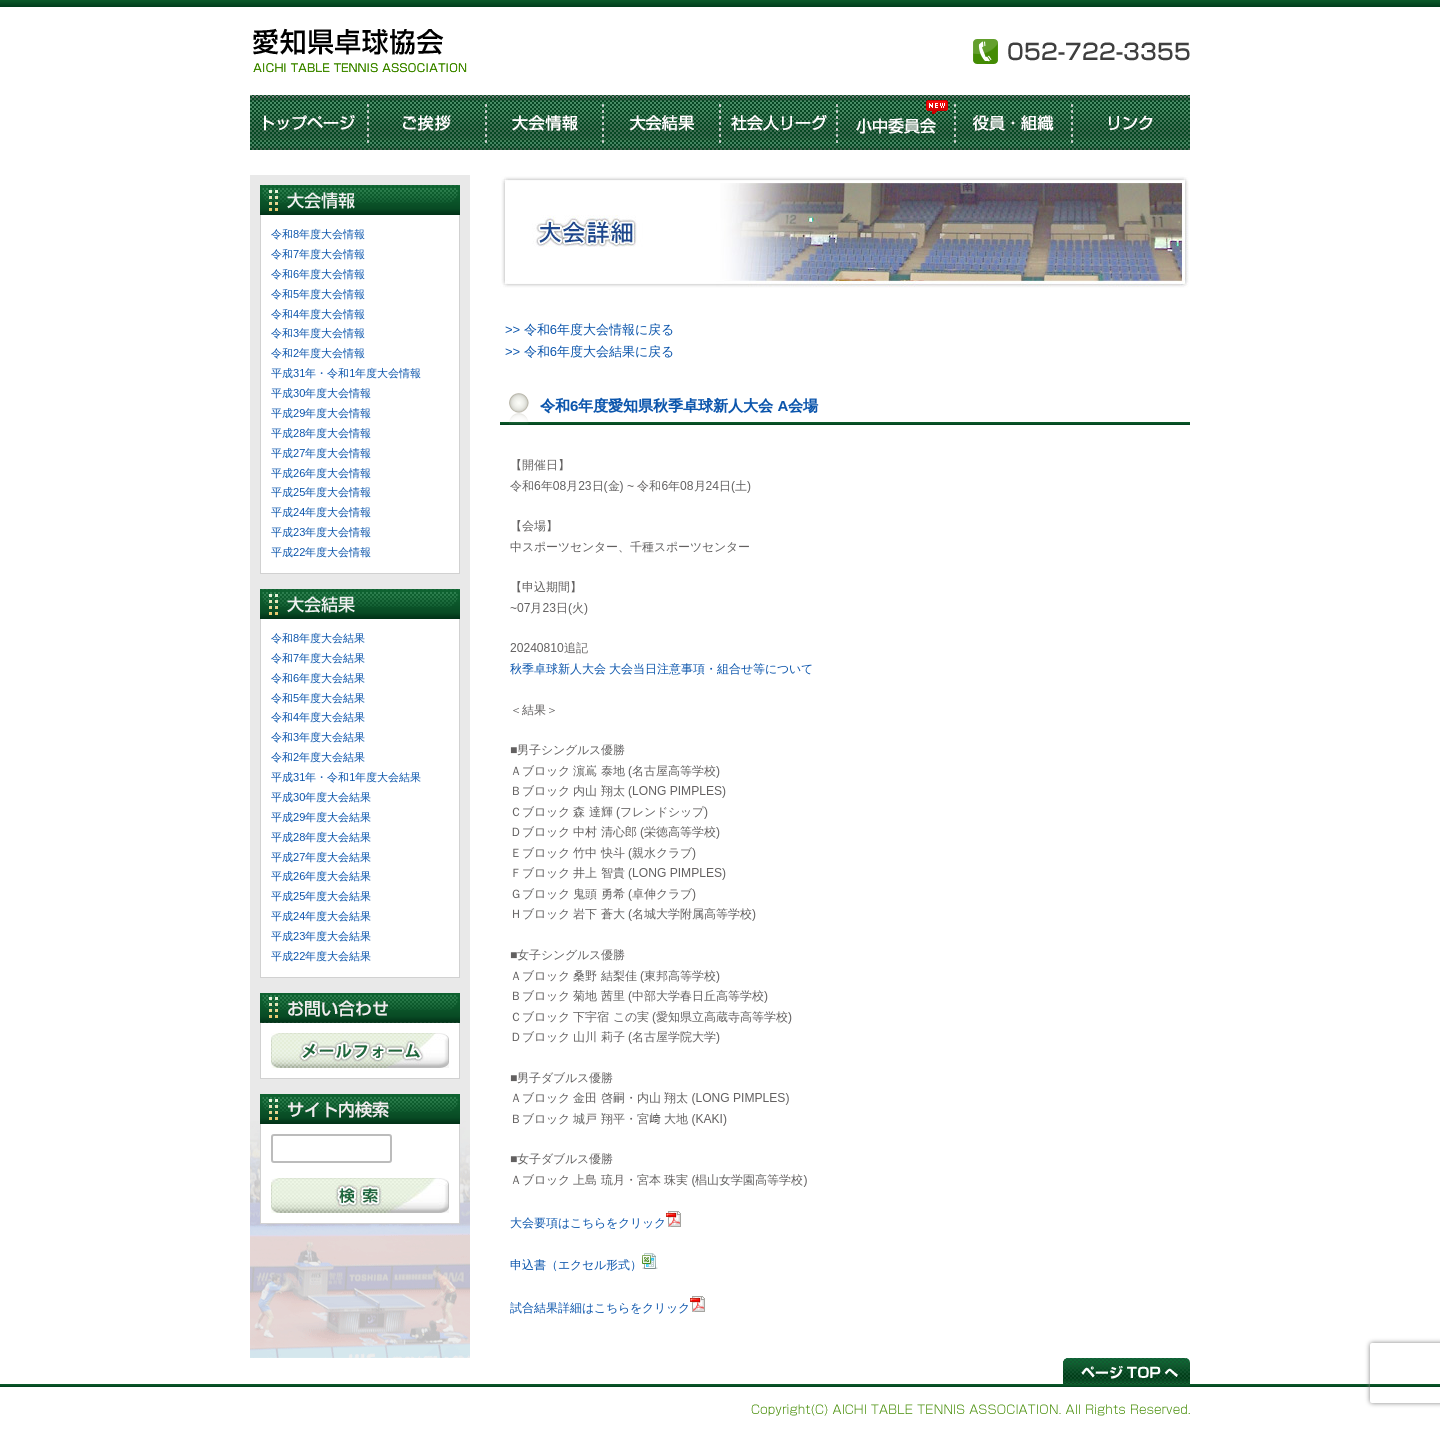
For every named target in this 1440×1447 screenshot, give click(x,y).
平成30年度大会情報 (321, 393)
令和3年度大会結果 (318, 737)
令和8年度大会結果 (318, 638)
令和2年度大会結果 (318, 757)
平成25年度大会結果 (321, 896)
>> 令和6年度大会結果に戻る (589, 351)
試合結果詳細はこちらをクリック (600, 1308)
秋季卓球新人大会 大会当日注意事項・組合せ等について (661, 669)
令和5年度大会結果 (318, 698)
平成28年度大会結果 (321, 837)
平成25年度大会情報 (321, 492)
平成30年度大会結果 (321, 797)
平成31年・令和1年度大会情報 (346, 373)
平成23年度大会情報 (321, 532)
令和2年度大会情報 (318, 353)
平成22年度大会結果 (321, 956)
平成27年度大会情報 (321, 453)
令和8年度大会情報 (318, 234)
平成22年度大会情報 (321, 552)
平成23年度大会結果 (321, 936)
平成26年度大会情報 (321, 473)
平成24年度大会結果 (321, 916)
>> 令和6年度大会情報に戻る (589, 329)
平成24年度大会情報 (321, 512)
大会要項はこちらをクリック (588, 1223)
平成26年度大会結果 (321, 876)
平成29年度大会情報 (321, 413)
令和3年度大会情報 (318, 333)
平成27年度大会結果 (321, 857)
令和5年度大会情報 (318, 294)
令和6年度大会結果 (318, 678)
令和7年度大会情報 (318, 254)
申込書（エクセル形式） (576, 1265)
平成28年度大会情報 (321, 433)
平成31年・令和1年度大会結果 (346, 777)
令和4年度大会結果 (318, 717)
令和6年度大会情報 (318, 274)
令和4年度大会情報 (318, 314)
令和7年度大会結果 (318, 658)
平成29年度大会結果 (321, 817)
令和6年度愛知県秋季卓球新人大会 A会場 (679, 405)
